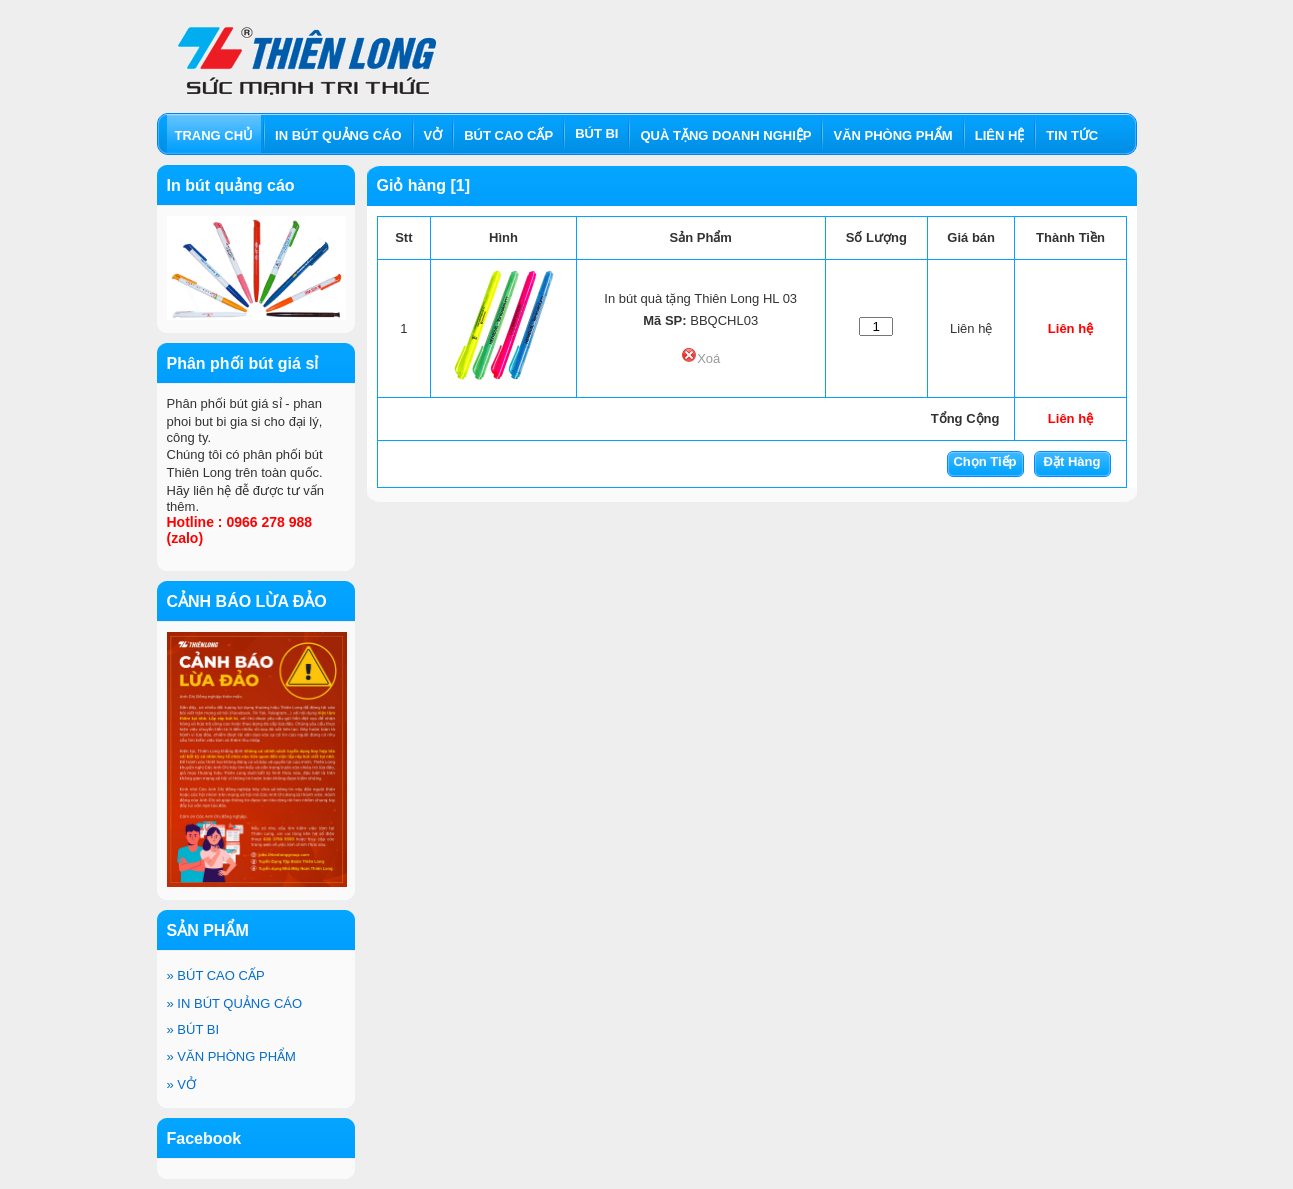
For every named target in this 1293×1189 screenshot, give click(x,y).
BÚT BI (193, 1029)
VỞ (182, 1084)
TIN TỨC (1072, 135)
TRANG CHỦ (214, 135)
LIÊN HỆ (1000, 135)
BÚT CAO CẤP (216, 975)
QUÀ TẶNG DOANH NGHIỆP (725, 135)
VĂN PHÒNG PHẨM (231, 1056)
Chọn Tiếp (984, 461)
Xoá (700, 358)
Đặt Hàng (1072, 461)
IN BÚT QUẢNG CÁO (235, 1003)
